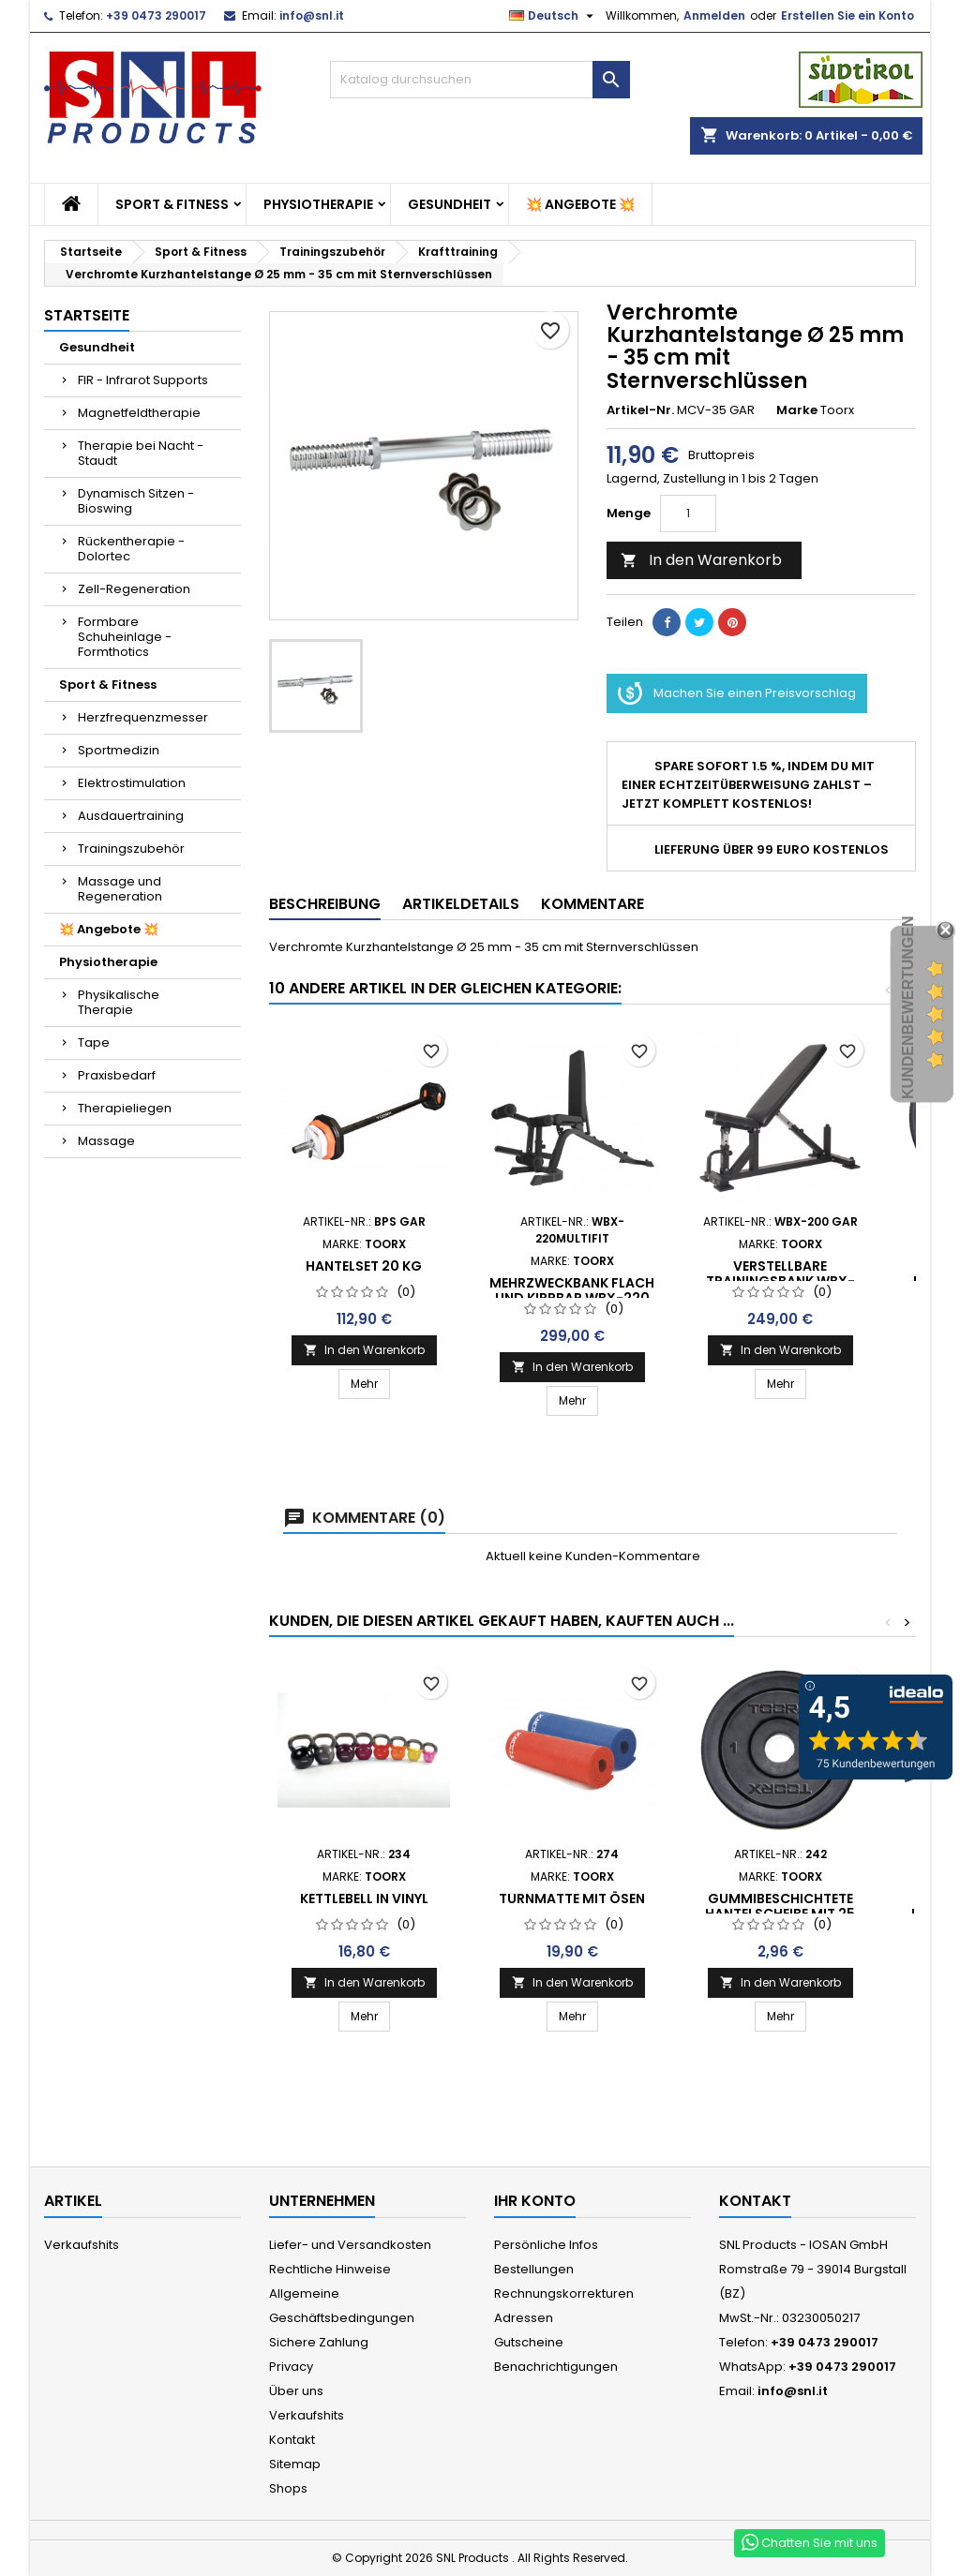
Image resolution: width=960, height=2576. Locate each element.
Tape (94, 1042)
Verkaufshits (81, 2245)
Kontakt (292, 2440)
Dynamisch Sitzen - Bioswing (136, 500)
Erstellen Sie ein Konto (847, 15)
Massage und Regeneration (120, 888)
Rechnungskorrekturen (564, 2293)
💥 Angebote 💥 (580, 204)
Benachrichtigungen (556, 2366)
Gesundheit (449, 204)
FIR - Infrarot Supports (143, 380)
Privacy (291, 2366)
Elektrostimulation (132, 783)
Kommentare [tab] (592, 904)
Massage (106, 1141)
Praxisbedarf (117, 1075)
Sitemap (295, 2464)
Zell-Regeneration (134, 589)
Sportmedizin (118, 750)
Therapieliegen (125, 1108)
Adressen (523, 2318)
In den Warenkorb (701, 560)
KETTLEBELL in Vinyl (364, 1898)
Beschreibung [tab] (325, 904)
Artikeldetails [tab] (460, 904)
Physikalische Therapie (118, 1002)
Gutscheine (528, 2342)
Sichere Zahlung (318, 2342)
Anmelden (714, 15)
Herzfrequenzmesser (143, 717)
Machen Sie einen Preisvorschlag (737, 693)
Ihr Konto (535, 2200)
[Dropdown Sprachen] (553, 16)
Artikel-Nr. (640, 410)
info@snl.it (311, 15)
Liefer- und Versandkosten (350, 2245)
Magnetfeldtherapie (139, 413)
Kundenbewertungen (908, 1008)
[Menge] (688, 513)
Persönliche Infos (546, 2245)
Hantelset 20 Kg (364, 1266)
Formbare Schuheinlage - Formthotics (125, 637)
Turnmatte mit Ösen (572, 1898)
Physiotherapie (318, 204)
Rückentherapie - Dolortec (131, 548)
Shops (288, 2488)
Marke (797, 410)
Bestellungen (534, 2269)
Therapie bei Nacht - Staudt (140, 453)
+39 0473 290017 (156, 15)
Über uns (296, 2391)
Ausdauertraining (131, 816)
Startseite (86, 315)
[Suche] (480, 79)
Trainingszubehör (131, 848)
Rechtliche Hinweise (330, 2269)
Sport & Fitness (172, 204)
